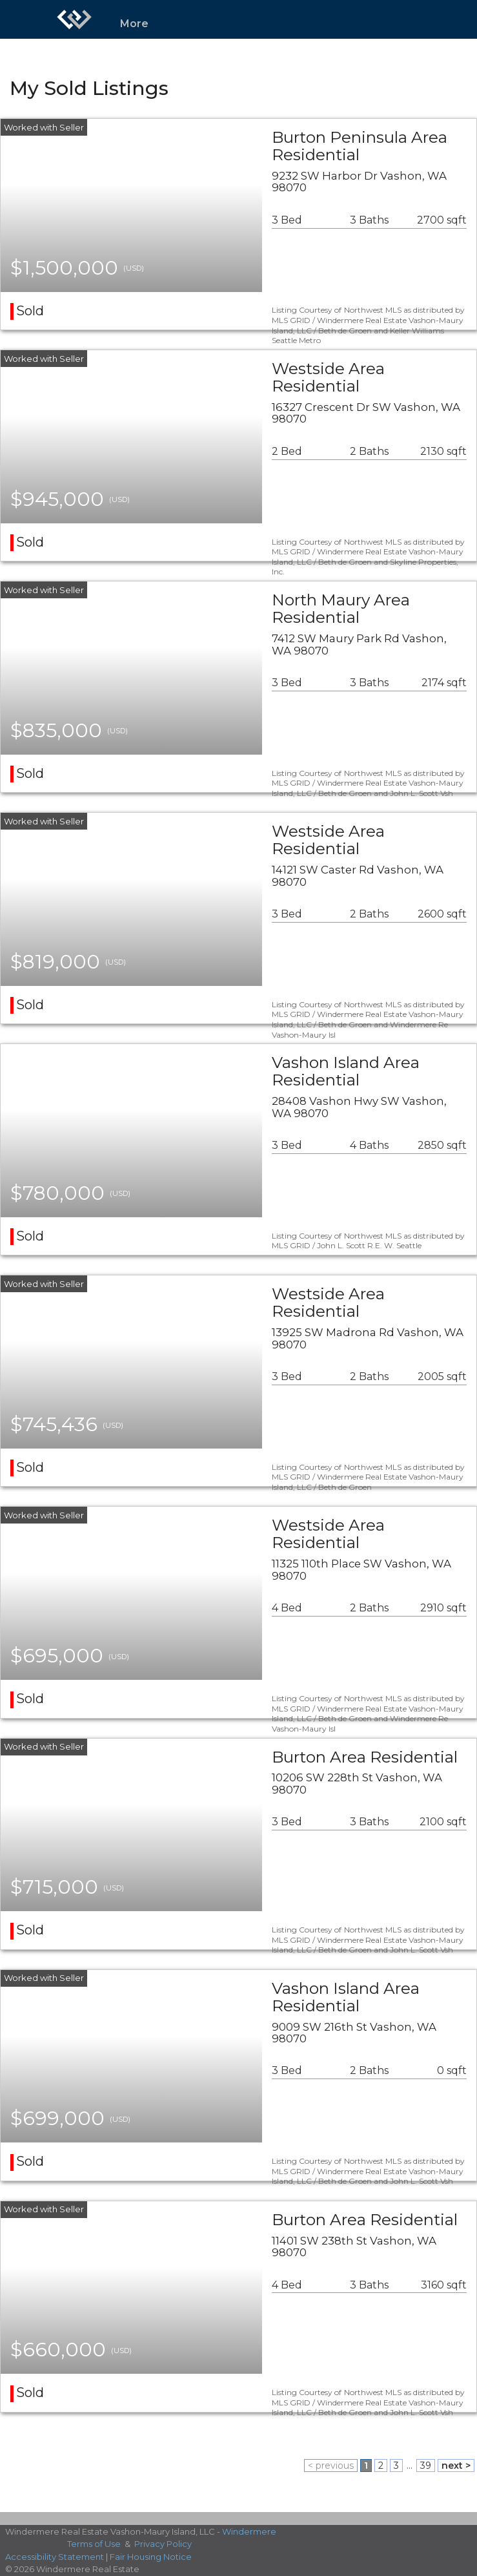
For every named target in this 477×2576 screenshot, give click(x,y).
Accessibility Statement (54, 2556)
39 (425, 2465)
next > (456, 2465)
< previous (331, 2465)
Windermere (249, 2531)
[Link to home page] (74, 19)
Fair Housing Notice (151, 2556)
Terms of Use (94, 2544)
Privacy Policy (163, 2544)
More (134, 23)
